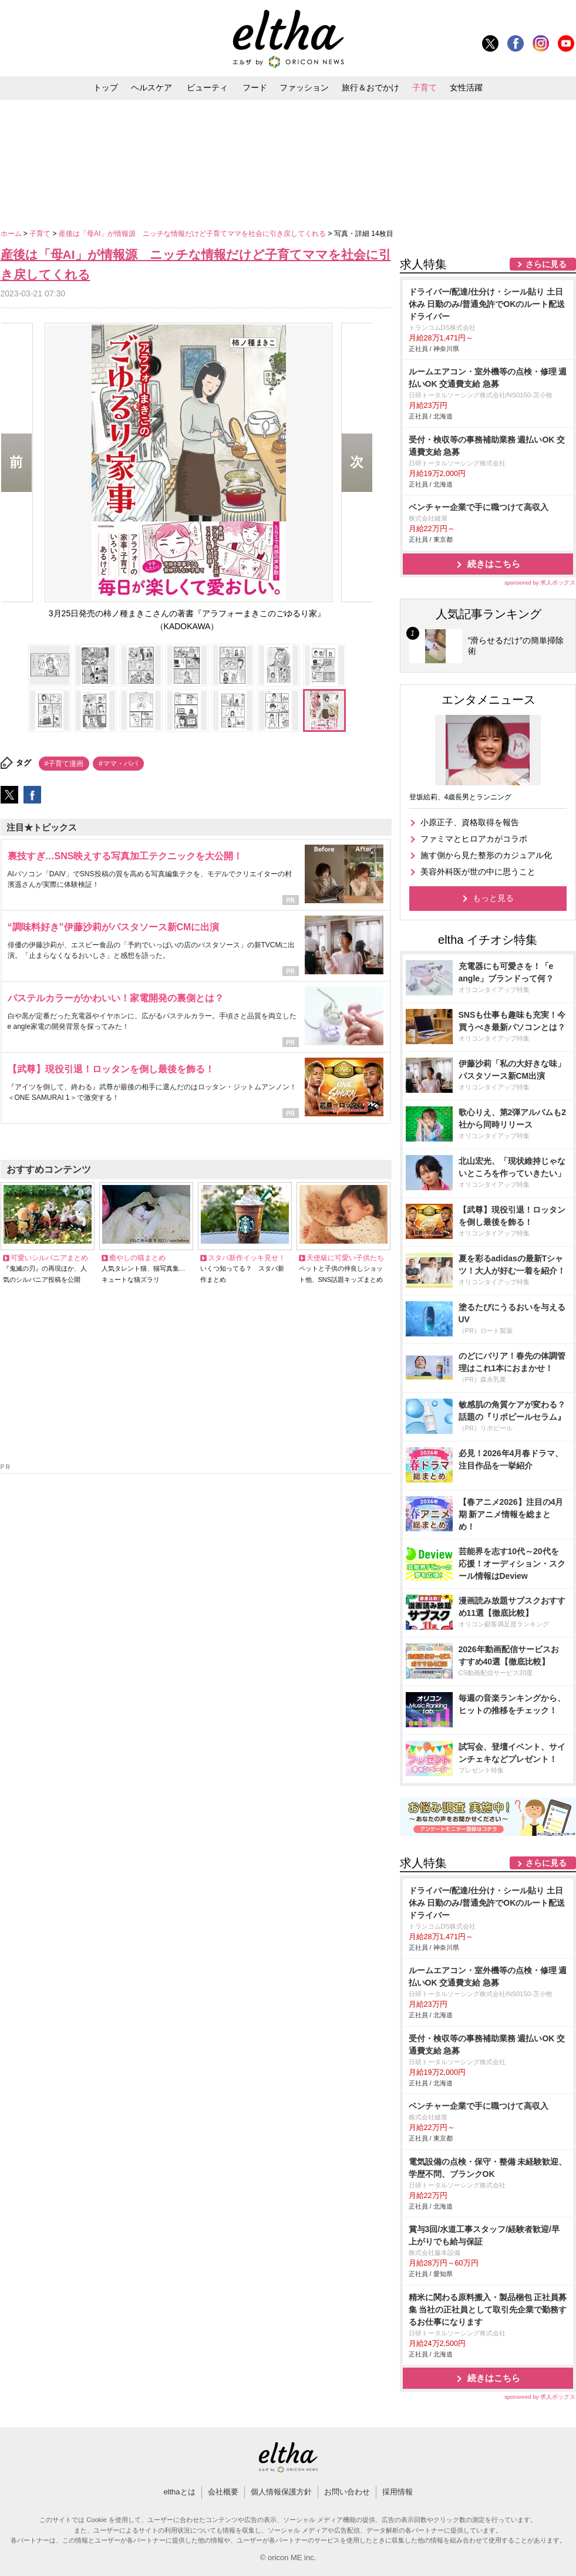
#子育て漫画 (64, 763)
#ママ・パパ (118, 763)
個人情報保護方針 (281, 2491)
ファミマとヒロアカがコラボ (473, 838)
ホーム (12, 233)
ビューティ (207, 87)
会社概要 (223, 2491)
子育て (424, 87)
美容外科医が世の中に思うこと (477, 871)
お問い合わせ (347, 2491)
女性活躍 (466, 87)
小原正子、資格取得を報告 (469, 822)
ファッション (304, 87)
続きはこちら (493, 564)
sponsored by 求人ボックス (540, 582)
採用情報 (397, 2491)
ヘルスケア (151, 87)
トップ (105, 87)
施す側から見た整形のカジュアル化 (486, 855)
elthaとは (179, 2491)
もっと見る (493, 898)
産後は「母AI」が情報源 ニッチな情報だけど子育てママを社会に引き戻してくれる (193, 233)
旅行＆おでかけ (370, 87)
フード (254, 87)
